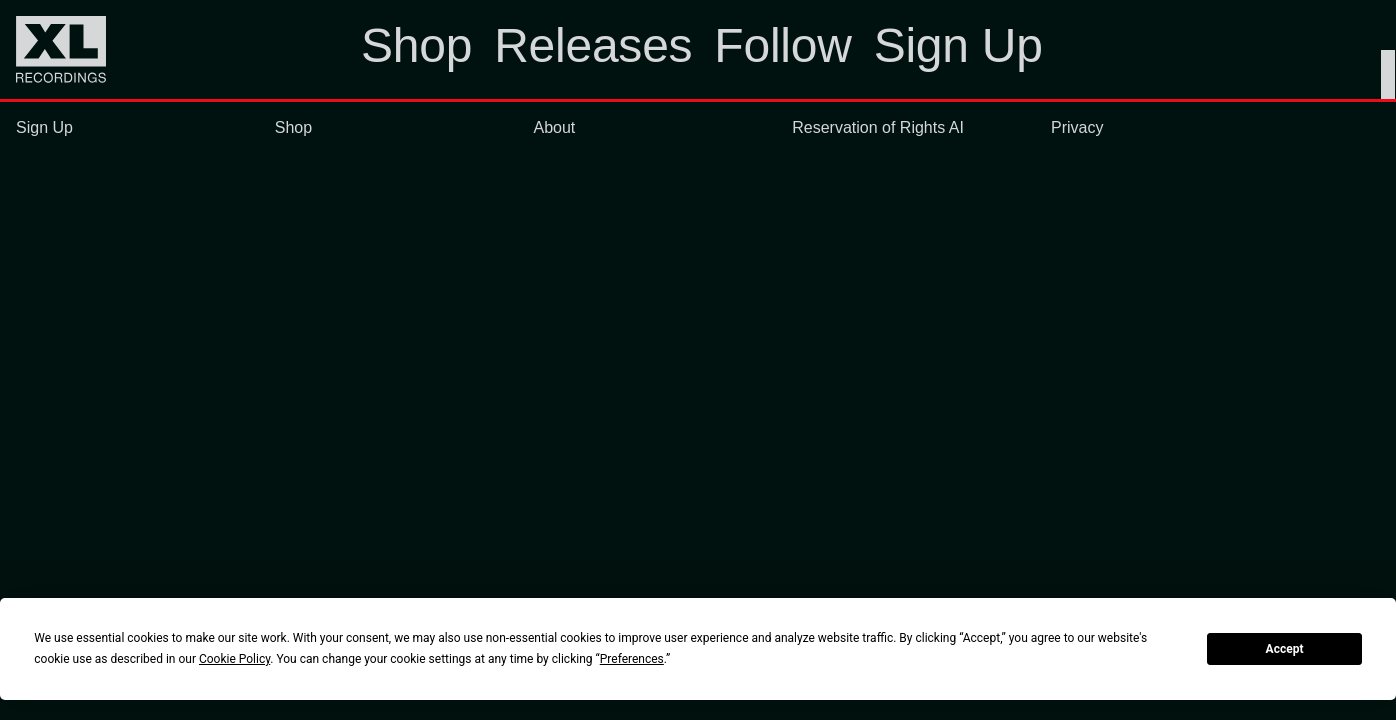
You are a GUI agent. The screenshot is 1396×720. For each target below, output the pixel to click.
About (555, 127)
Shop (293, 127)
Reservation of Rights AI (878, 127)
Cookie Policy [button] (234, 659)
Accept (1285, 649)
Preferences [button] (632, 659)
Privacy (1077, 127)
